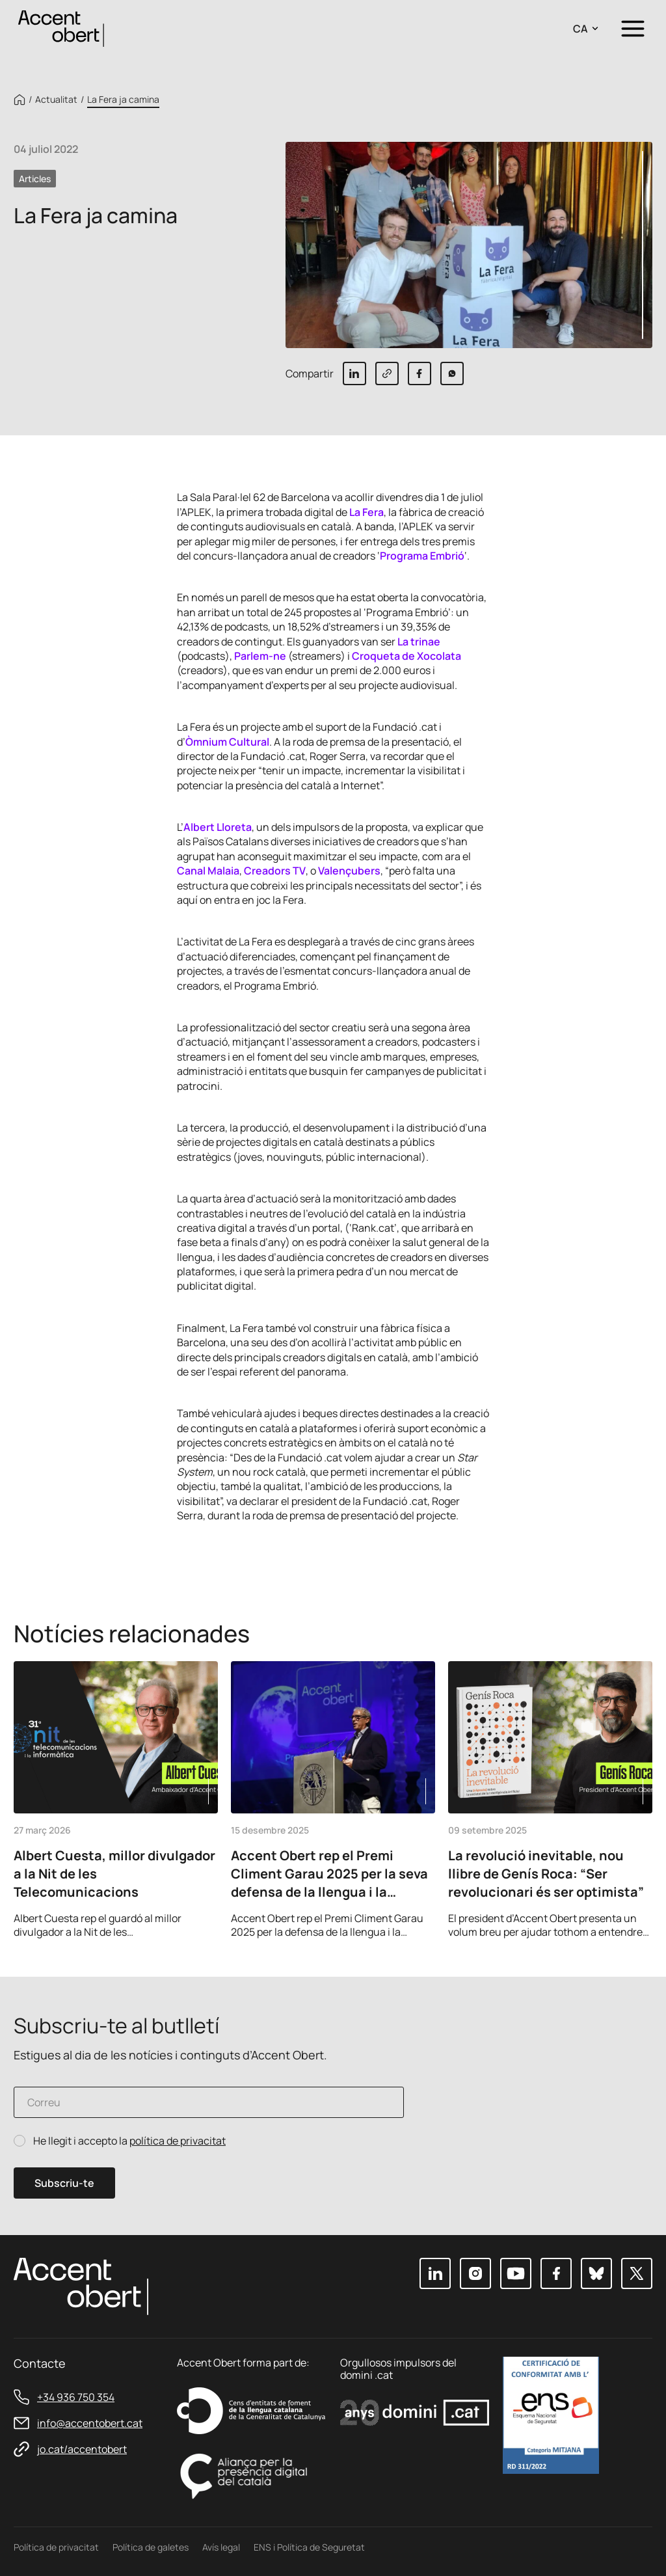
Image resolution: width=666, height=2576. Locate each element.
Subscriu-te (64, 2183)
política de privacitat (177, 2141)
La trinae (418, 641)
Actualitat (56, 99)
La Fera (366, 512)
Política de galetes (151, 2547)
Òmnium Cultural (227, 742)
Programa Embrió (422, 556)
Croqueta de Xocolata (406, 656)
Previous (603, 1920)
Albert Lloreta (217, 827)
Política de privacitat (56, 2547)
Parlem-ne (260, 656)
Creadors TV (275, 870)
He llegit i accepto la (129, 2141)
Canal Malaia (208, 870)
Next (638, 1920)
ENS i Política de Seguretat (309, 2547)
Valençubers (349, 870)
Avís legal (221, 2547)
